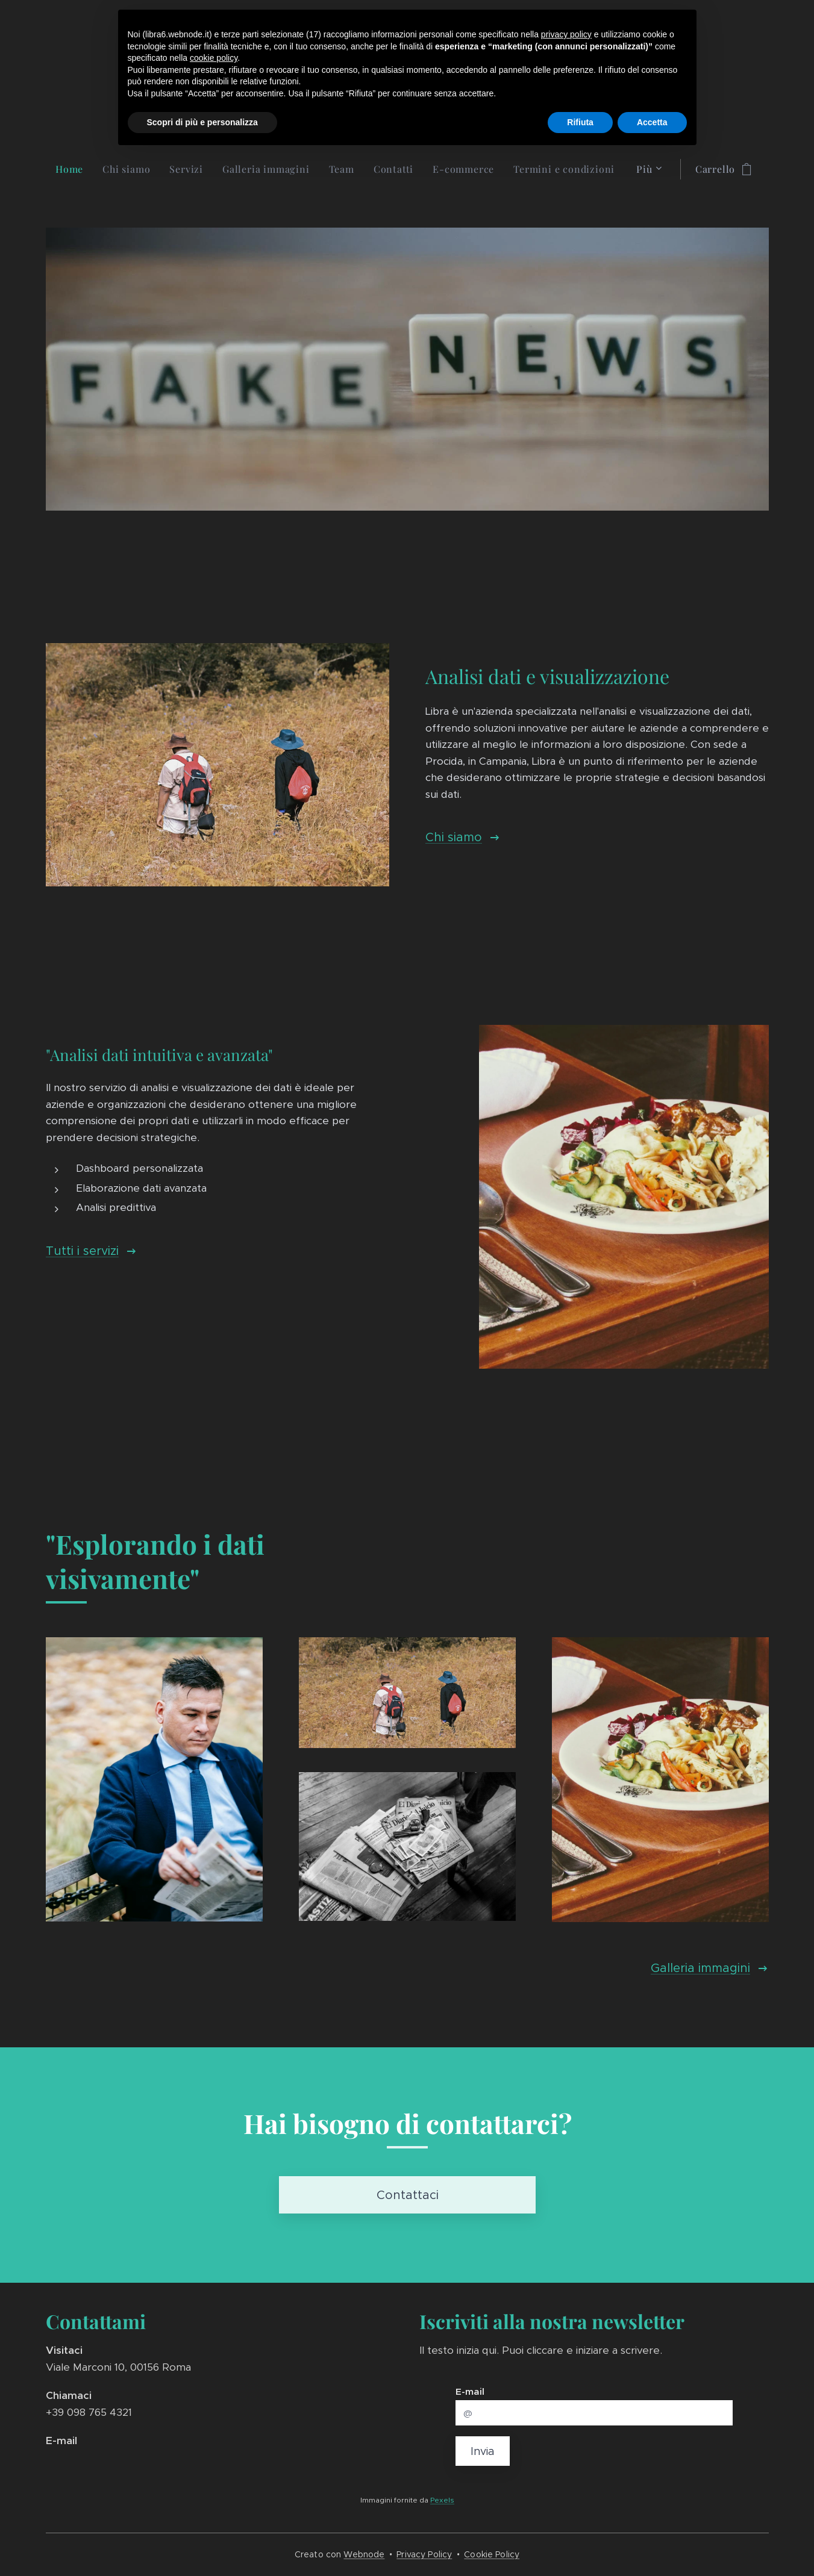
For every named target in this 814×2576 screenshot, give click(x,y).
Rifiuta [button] (580, 122)
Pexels (442, 2499)
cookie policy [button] (213, 58)
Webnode (363, 2554)
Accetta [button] (652, 122)
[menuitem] (74, 169)
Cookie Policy (491, 2554)
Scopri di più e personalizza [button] (202, 122)
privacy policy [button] (566, 34)
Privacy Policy (424, 2554)
